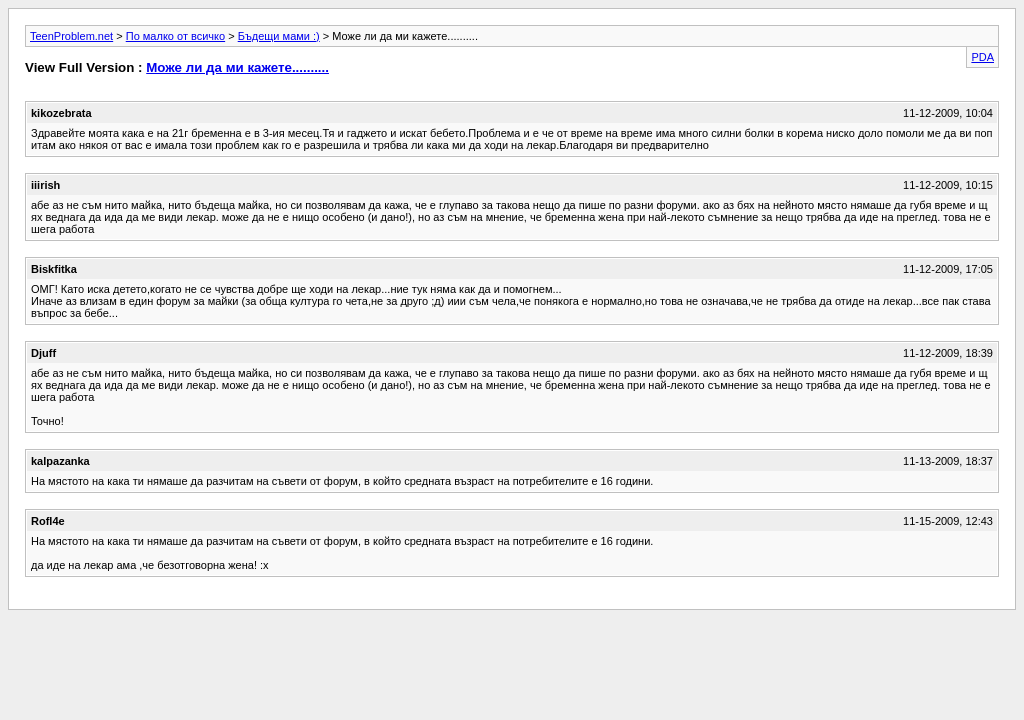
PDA (982, 57)
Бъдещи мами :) (279, 36)
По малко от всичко (175, 36)
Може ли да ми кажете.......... (237, 67)
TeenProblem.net (71, 36)
